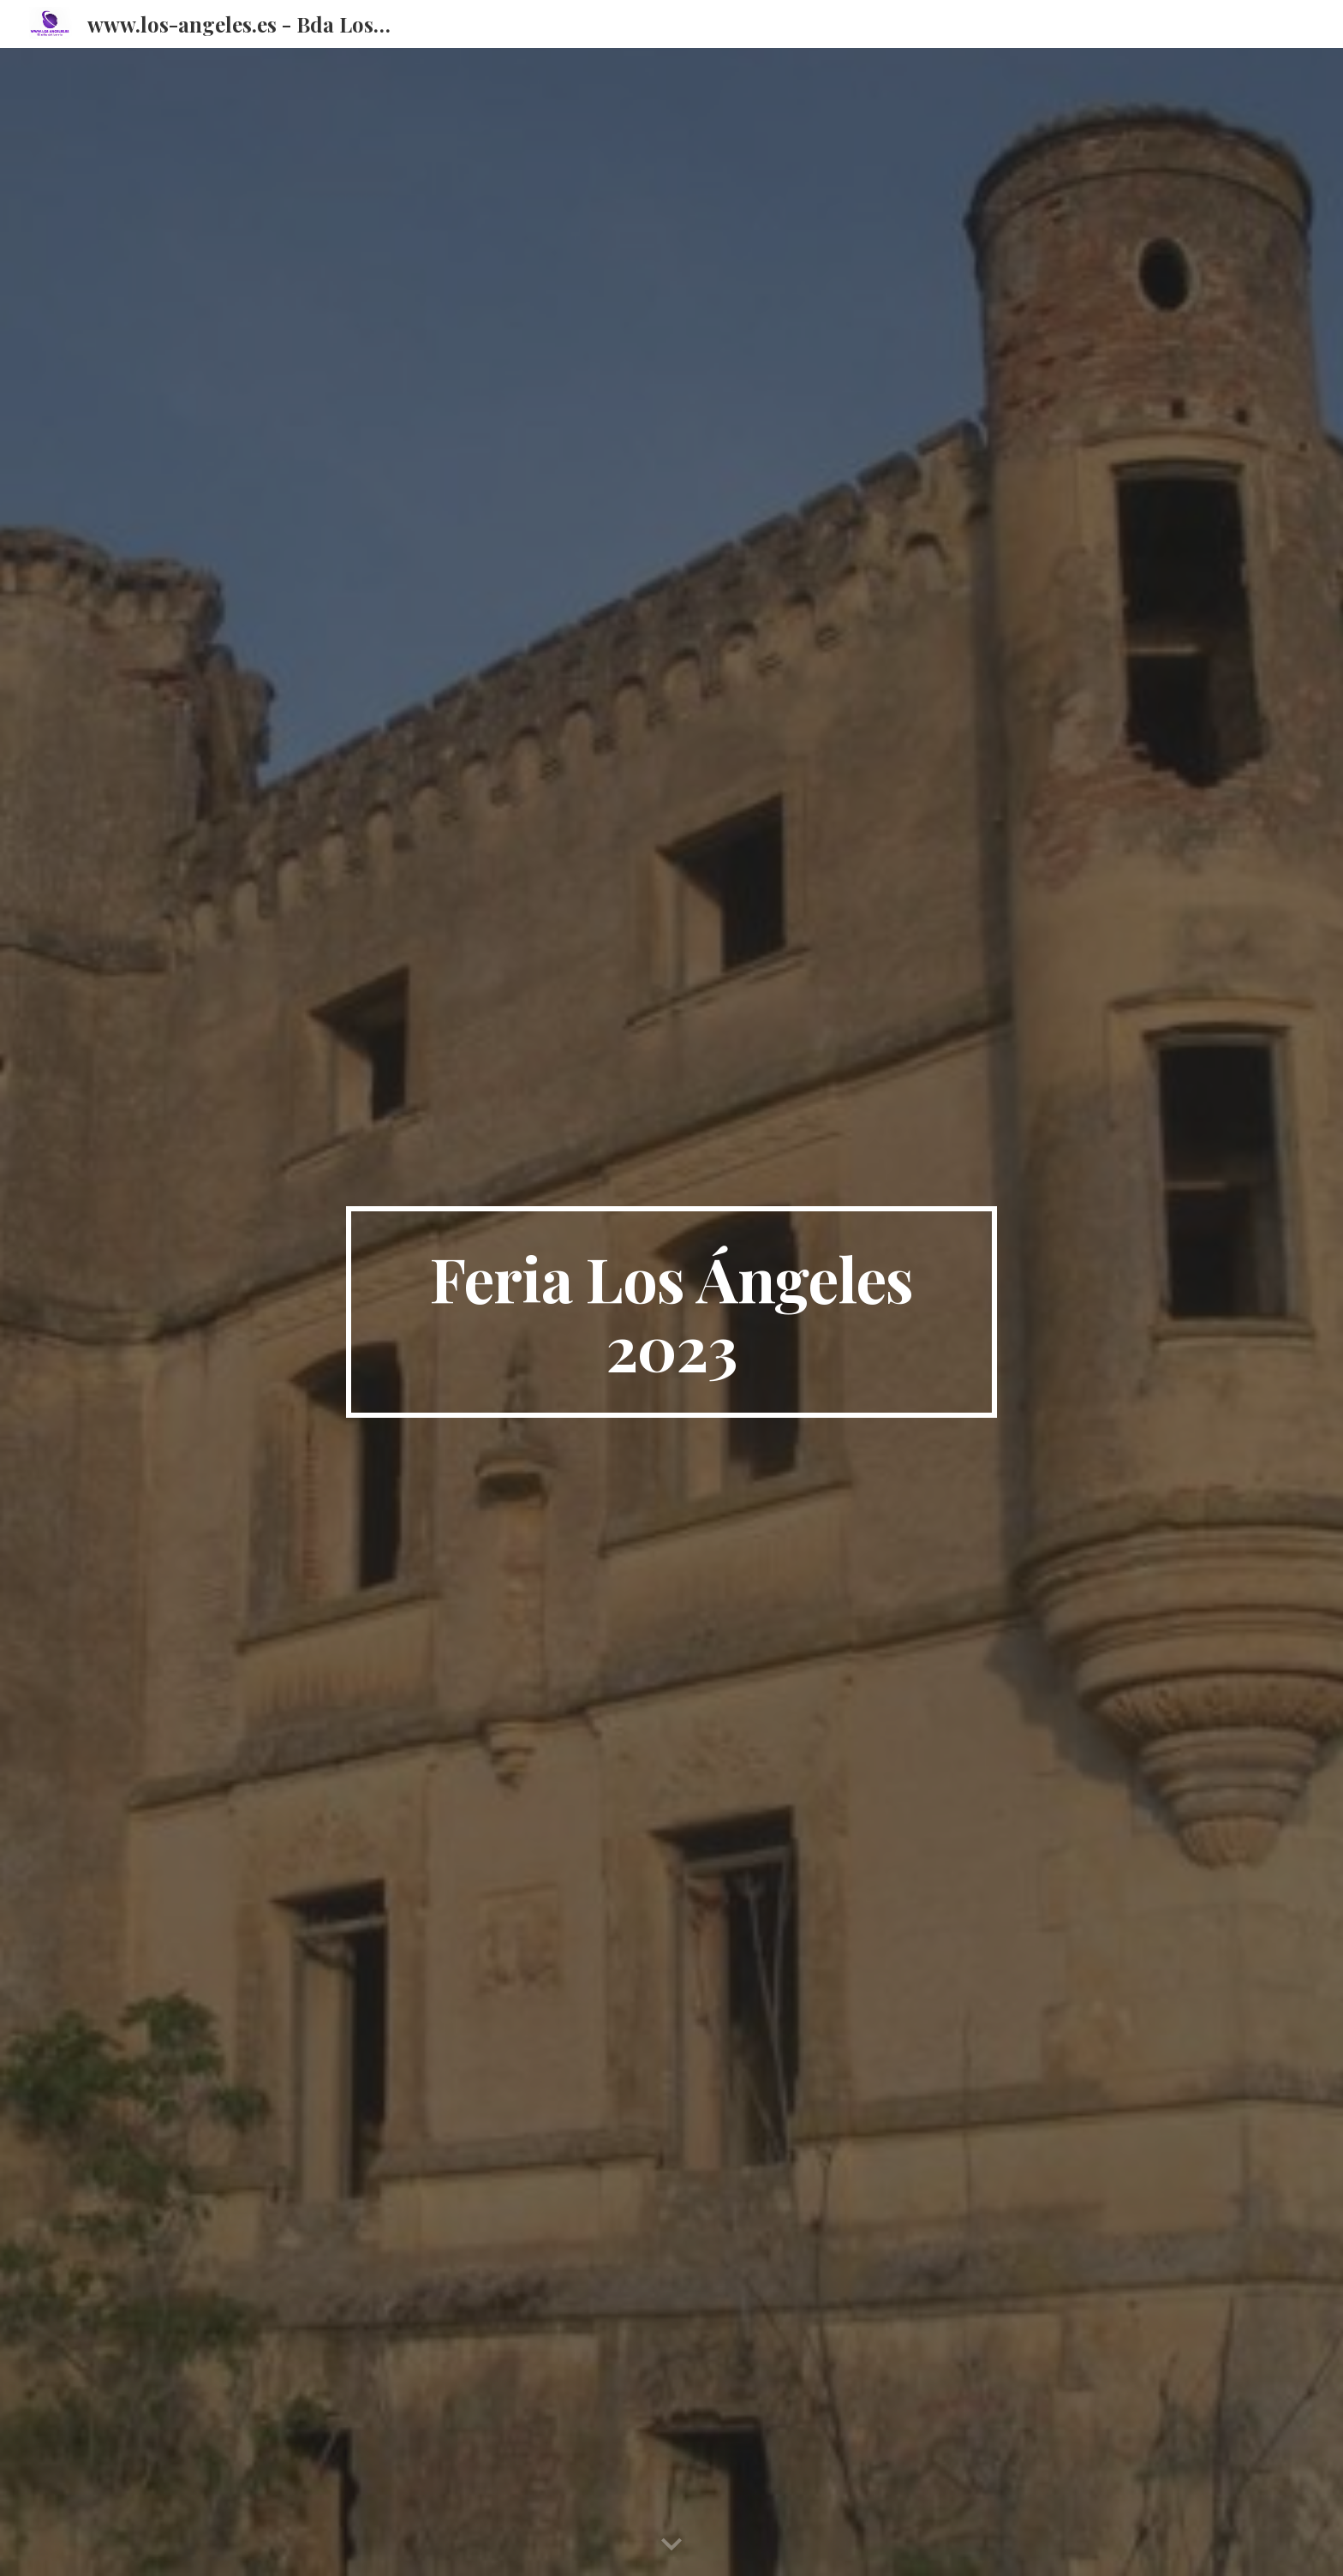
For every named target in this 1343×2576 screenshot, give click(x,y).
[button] (671, 2545)
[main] (671, 1312)
